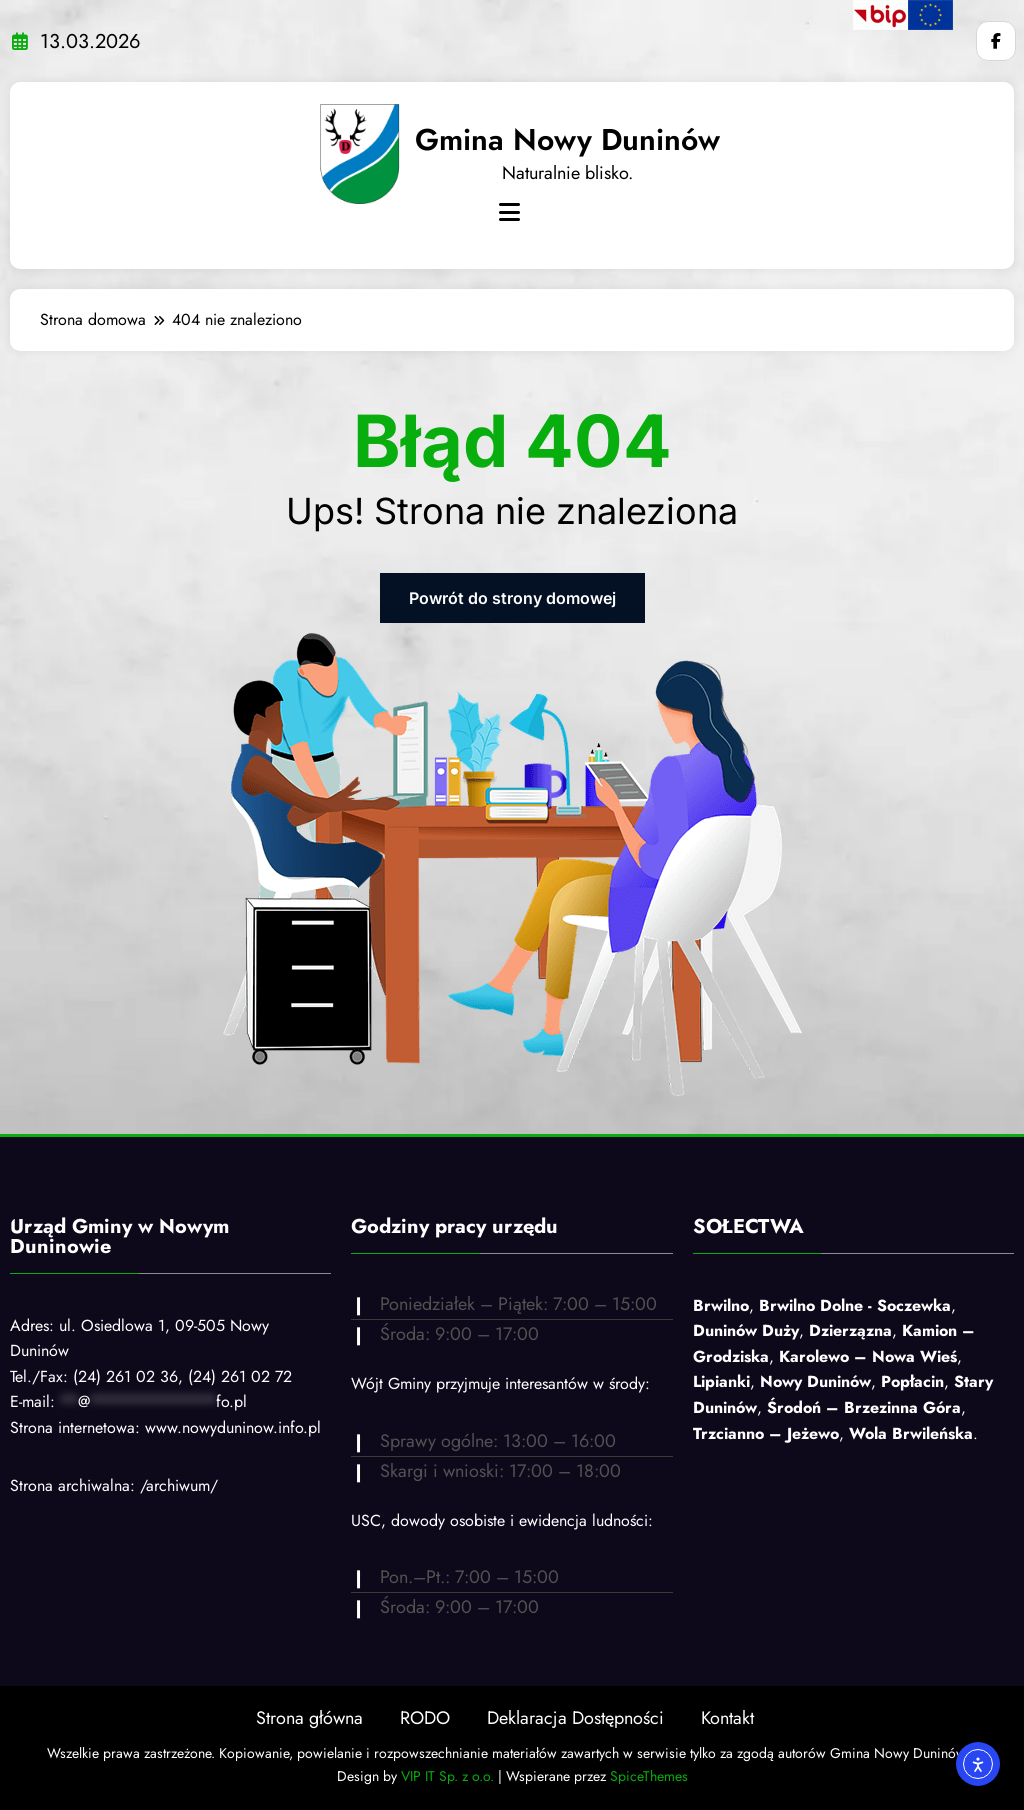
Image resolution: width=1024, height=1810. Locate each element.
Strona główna (309, 1718)
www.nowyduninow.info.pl (233, 1427)
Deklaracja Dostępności (575, 1718)
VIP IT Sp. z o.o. (447, 1776)
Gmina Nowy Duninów (567, 139)
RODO (425, 1718)
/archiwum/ (179, 1485)
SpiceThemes (649, 1776)
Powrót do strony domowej (512, 598)
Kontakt (727, 1718)
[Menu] (509, 212)
